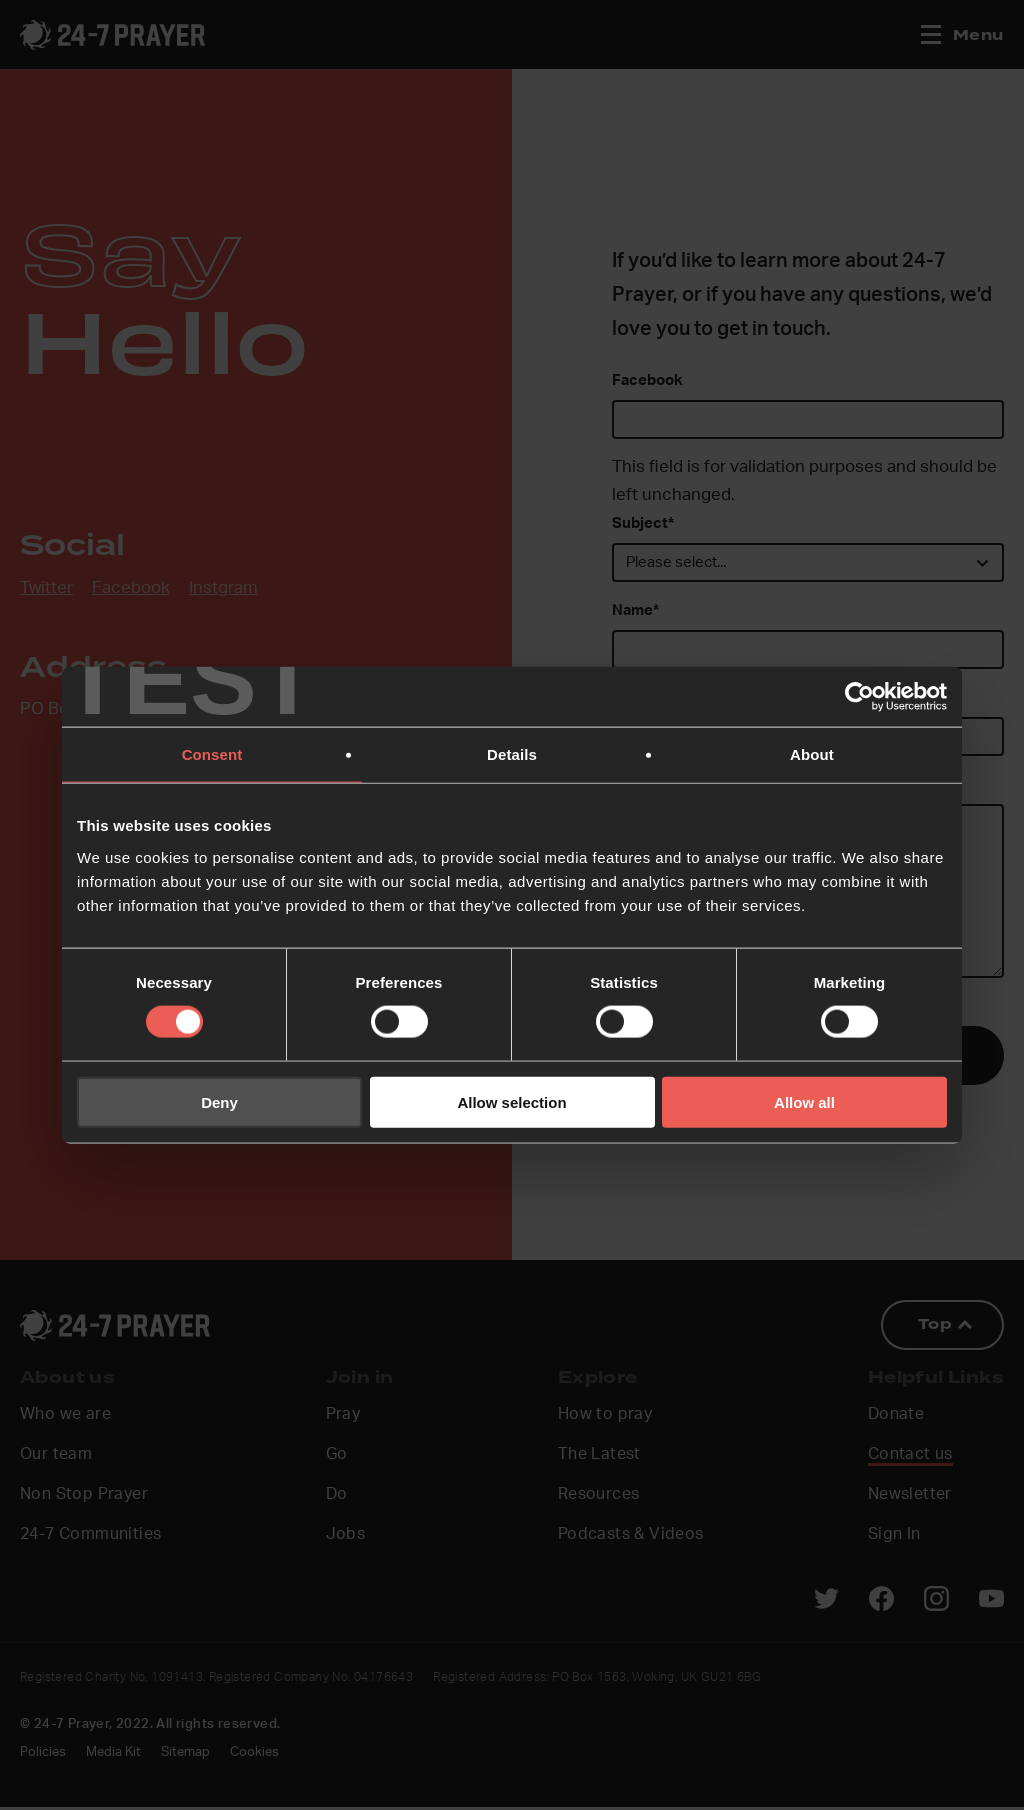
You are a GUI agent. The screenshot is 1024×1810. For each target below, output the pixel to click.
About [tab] (812, 754)
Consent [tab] (212, 754)
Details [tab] (512, 754)
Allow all (804, 1101)
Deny (219, 1101)
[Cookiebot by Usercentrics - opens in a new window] (859, 697)
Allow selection (511, 1101)
